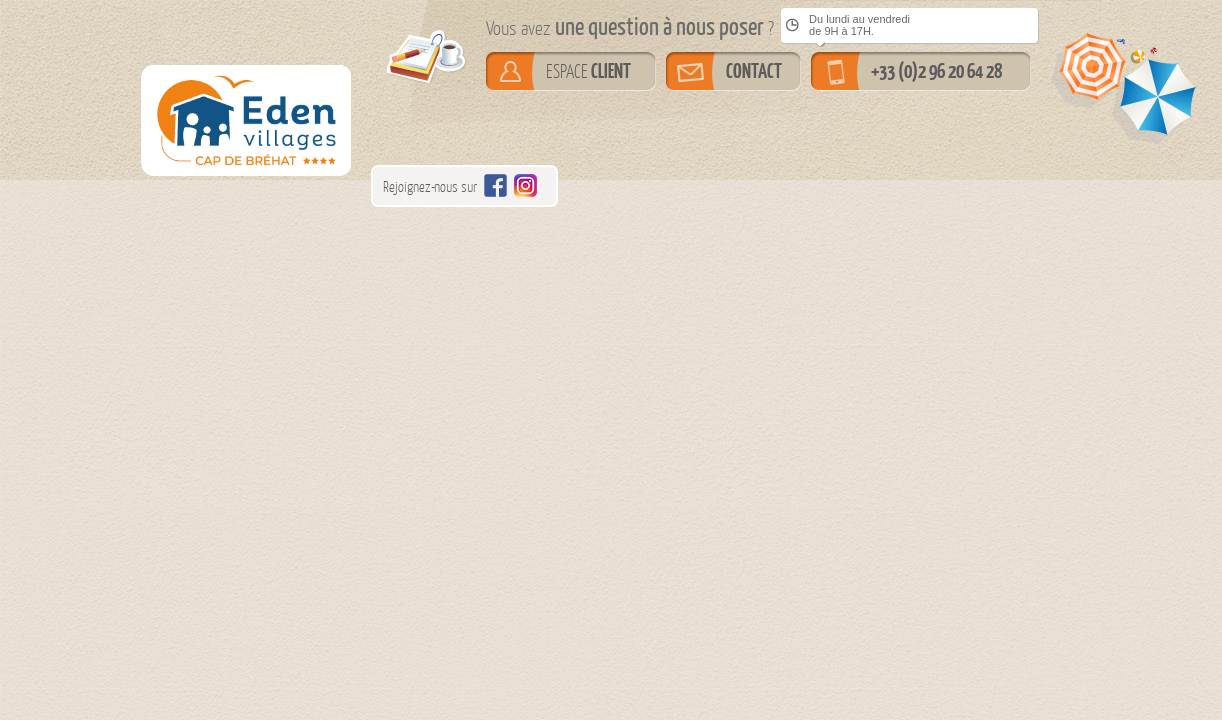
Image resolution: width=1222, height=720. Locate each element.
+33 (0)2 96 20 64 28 (936, 71)
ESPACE (588, 71)
